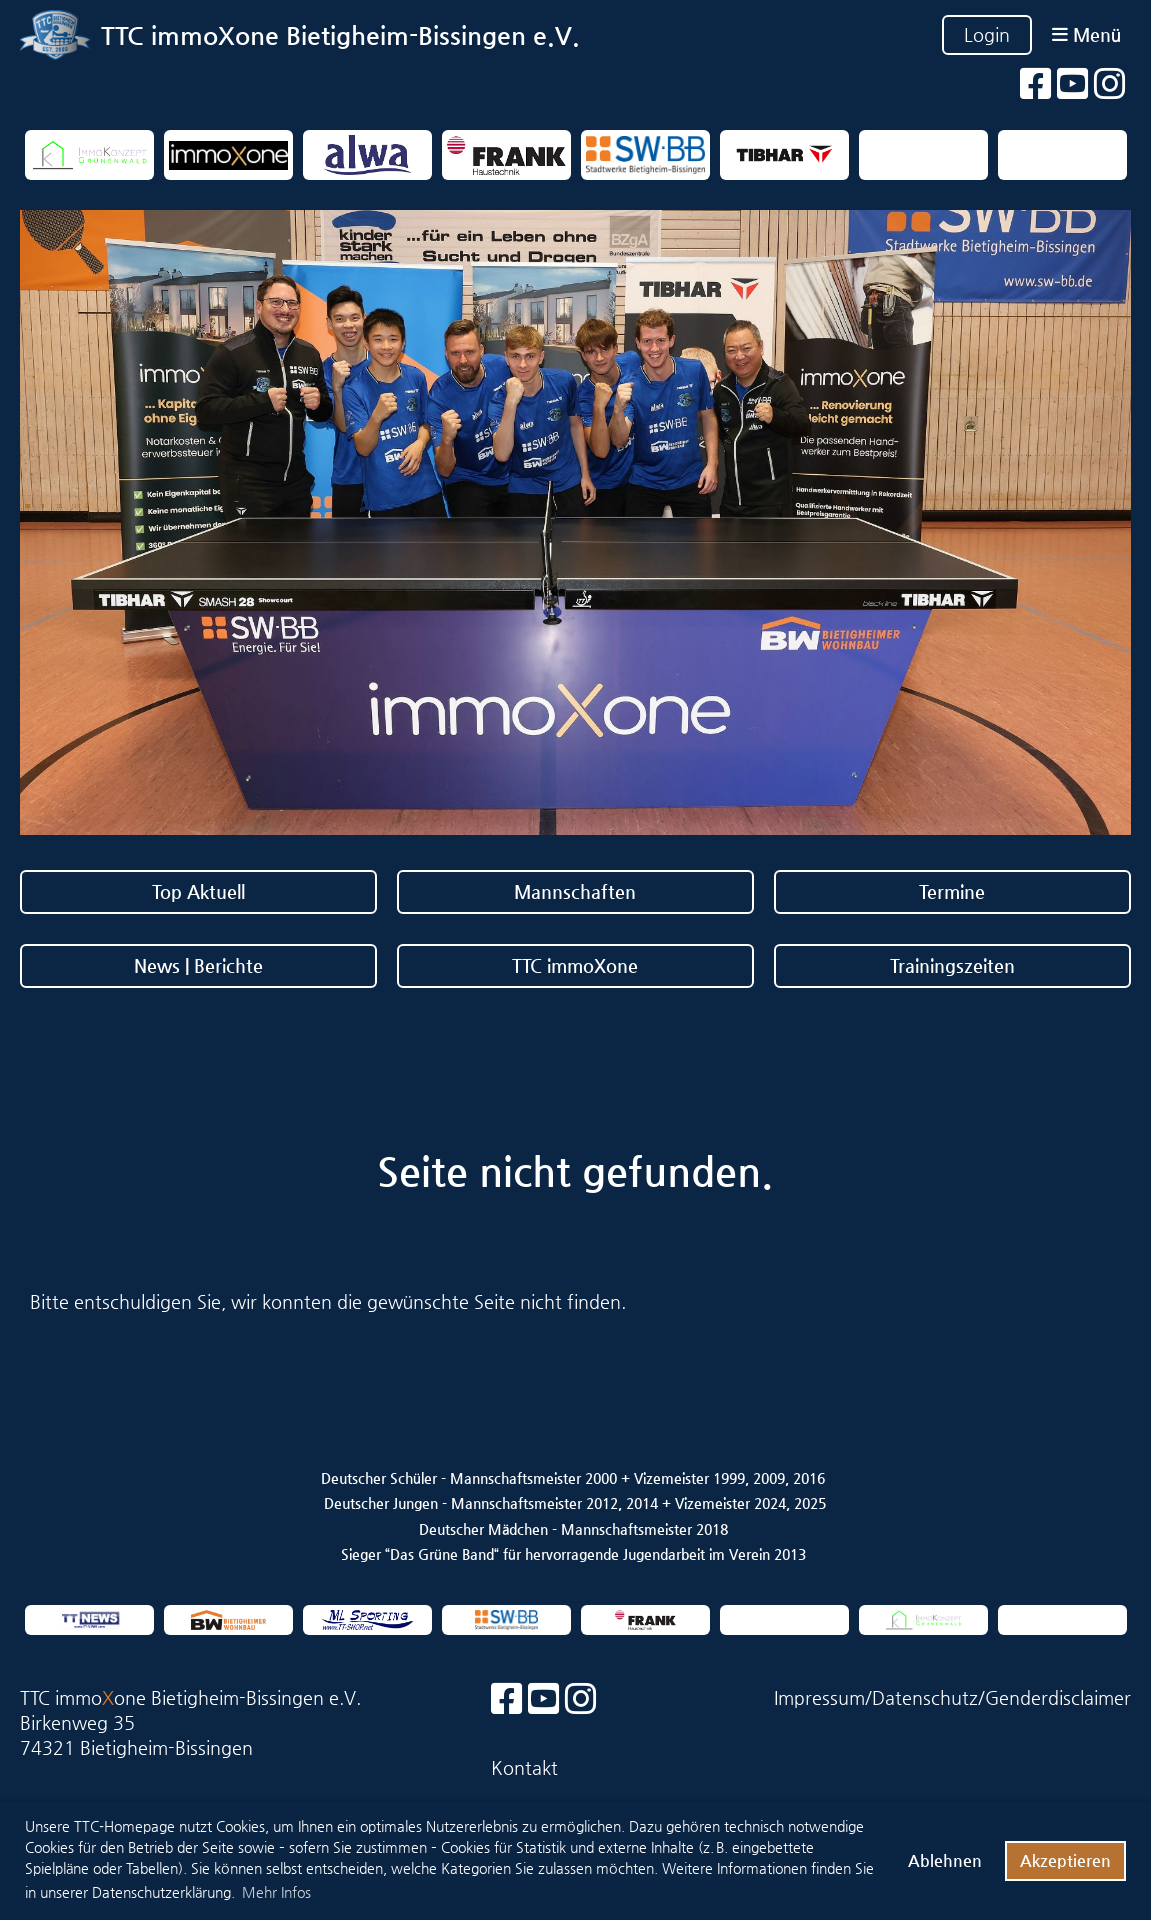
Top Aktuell (198, 891)
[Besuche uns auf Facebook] (1036, 84)
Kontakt (524, 1767)
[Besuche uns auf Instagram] (1110, 84)
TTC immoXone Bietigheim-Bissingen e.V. (340, 35)
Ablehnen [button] (945, 1860)
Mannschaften (575, 891)
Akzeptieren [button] (1065, 1860)
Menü (1086, 34)
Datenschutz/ (928, 1697)
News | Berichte (198, 965)
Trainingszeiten (952, 965)
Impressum (819, 1697)
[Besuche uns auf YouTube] (1073, 84)
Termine (952, 891)
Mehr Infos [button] (276, 1892)
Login (987, 34)
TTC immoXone (575, 965)
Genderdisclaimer (1058, 1697)
